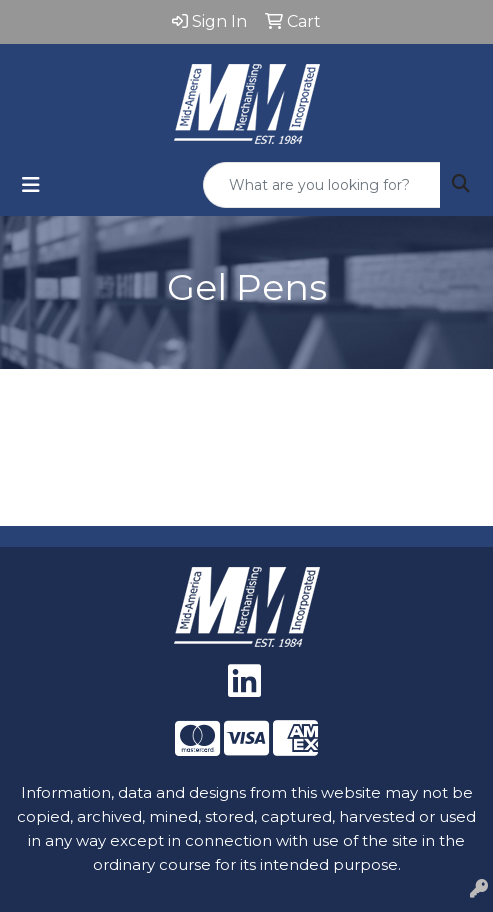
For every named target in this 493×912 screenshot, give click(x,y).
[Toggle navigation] (31, 185)
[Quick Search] (322, 185)
